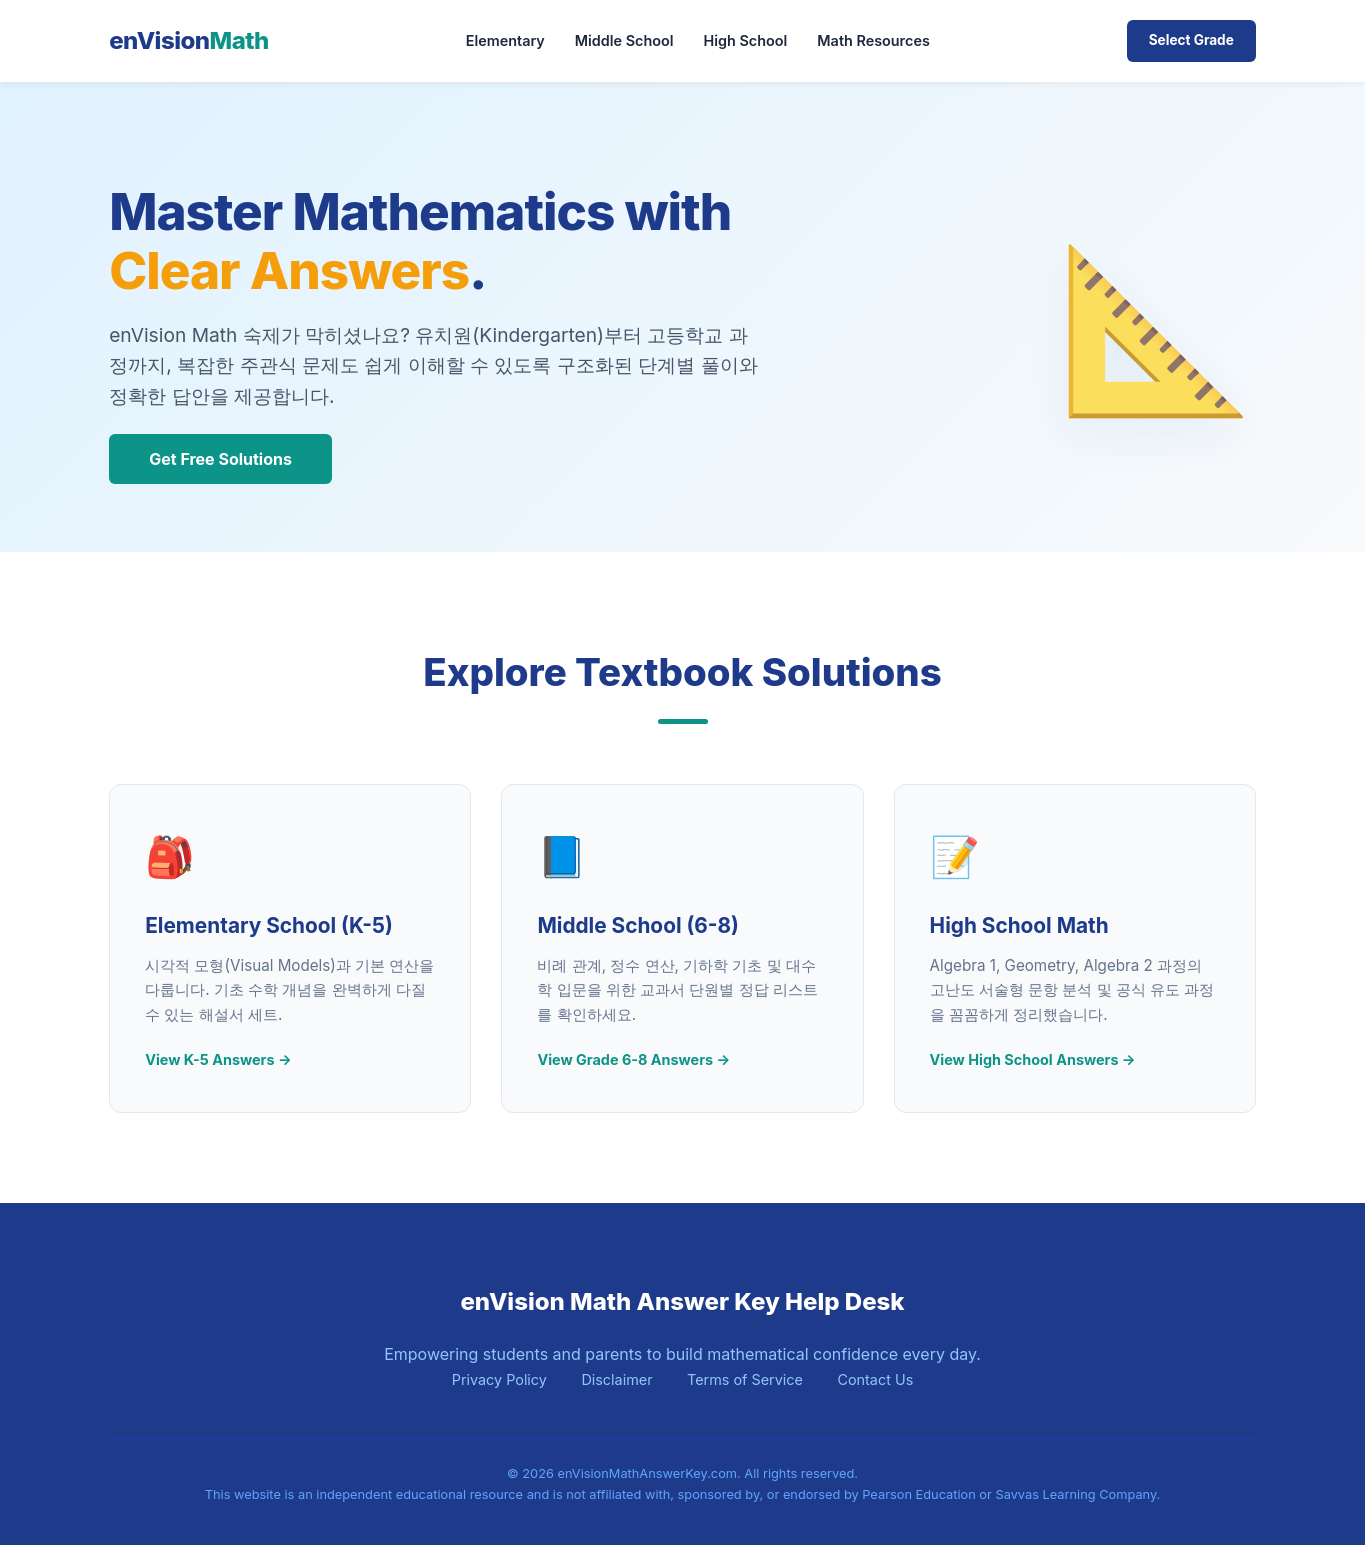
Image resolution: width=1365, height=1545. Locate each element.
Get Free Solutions (220, 459)
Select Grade (1191, 40)
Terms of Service (745, 1379)
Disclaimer (616, 1379)
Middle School (624, 40)
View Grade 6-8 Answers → (633, 1059)
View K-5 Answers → (218, 1059)
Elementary (505, 40)
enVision (189, 40)
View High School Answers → (1033, 1059)
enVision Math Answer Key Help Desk (682, 1301)
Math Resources (873, 40)
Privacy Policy (499, 1379)
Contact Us (875, 1379)
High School (746, 40)
